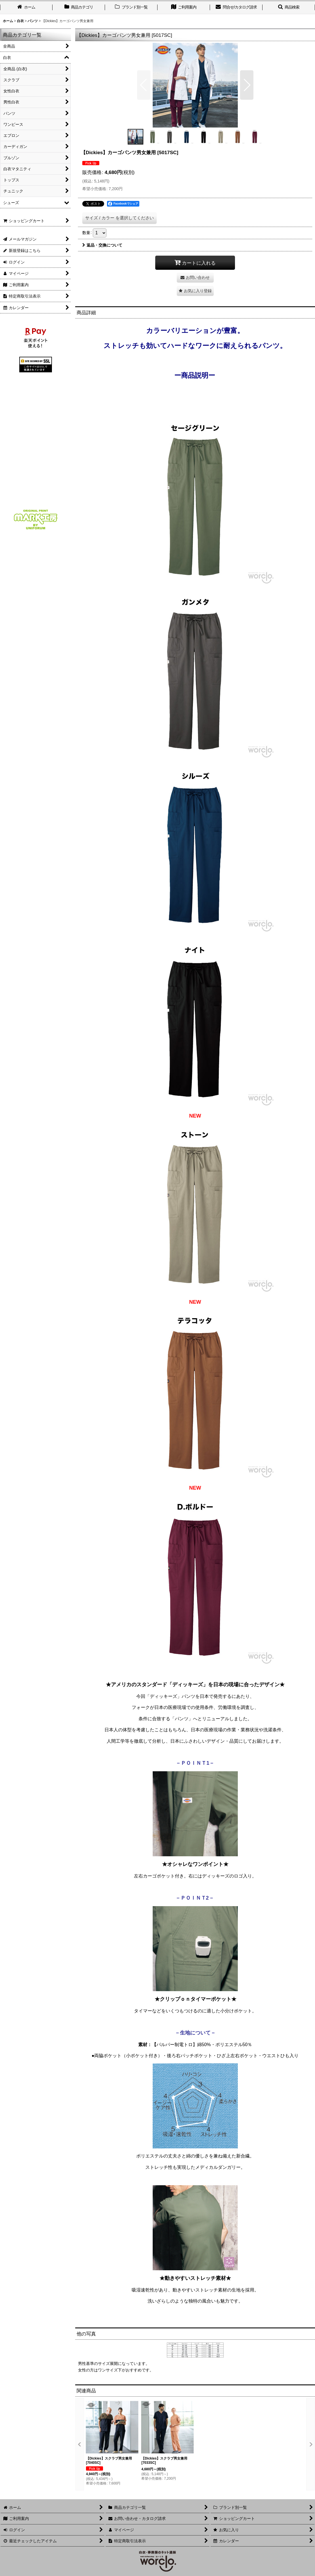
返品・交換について (102, 245)
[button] (288, 7)
